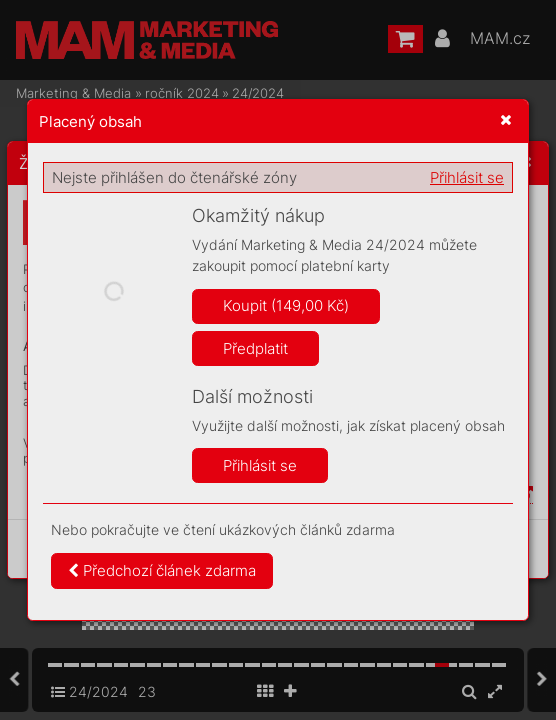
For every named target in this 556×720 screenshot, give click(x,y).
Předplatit (255, 348)
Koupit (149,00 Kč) (286, 305)
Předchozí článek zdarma (162, 570)
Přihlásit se (467, 177)
